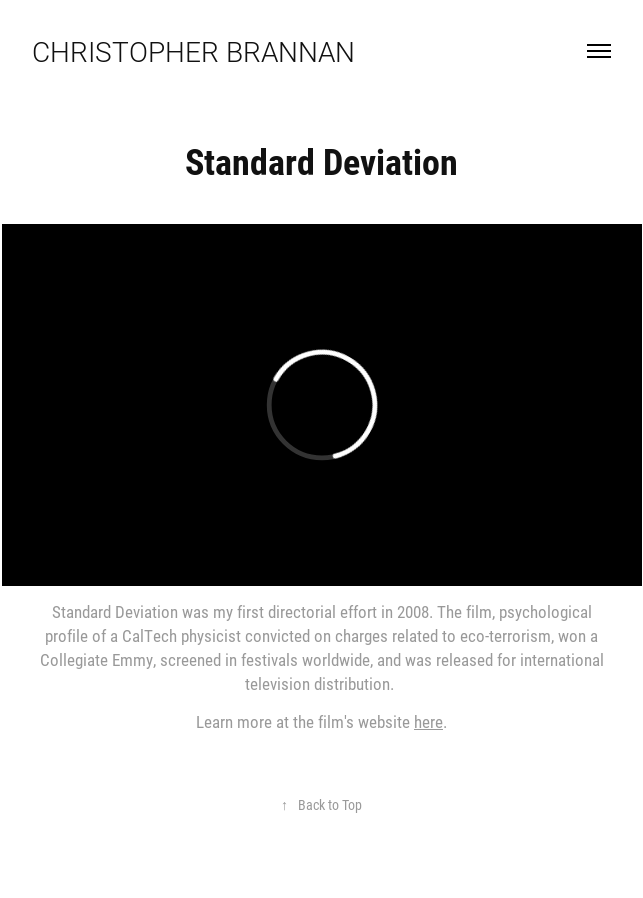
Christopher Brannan (193, 51)
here (428, 721)
